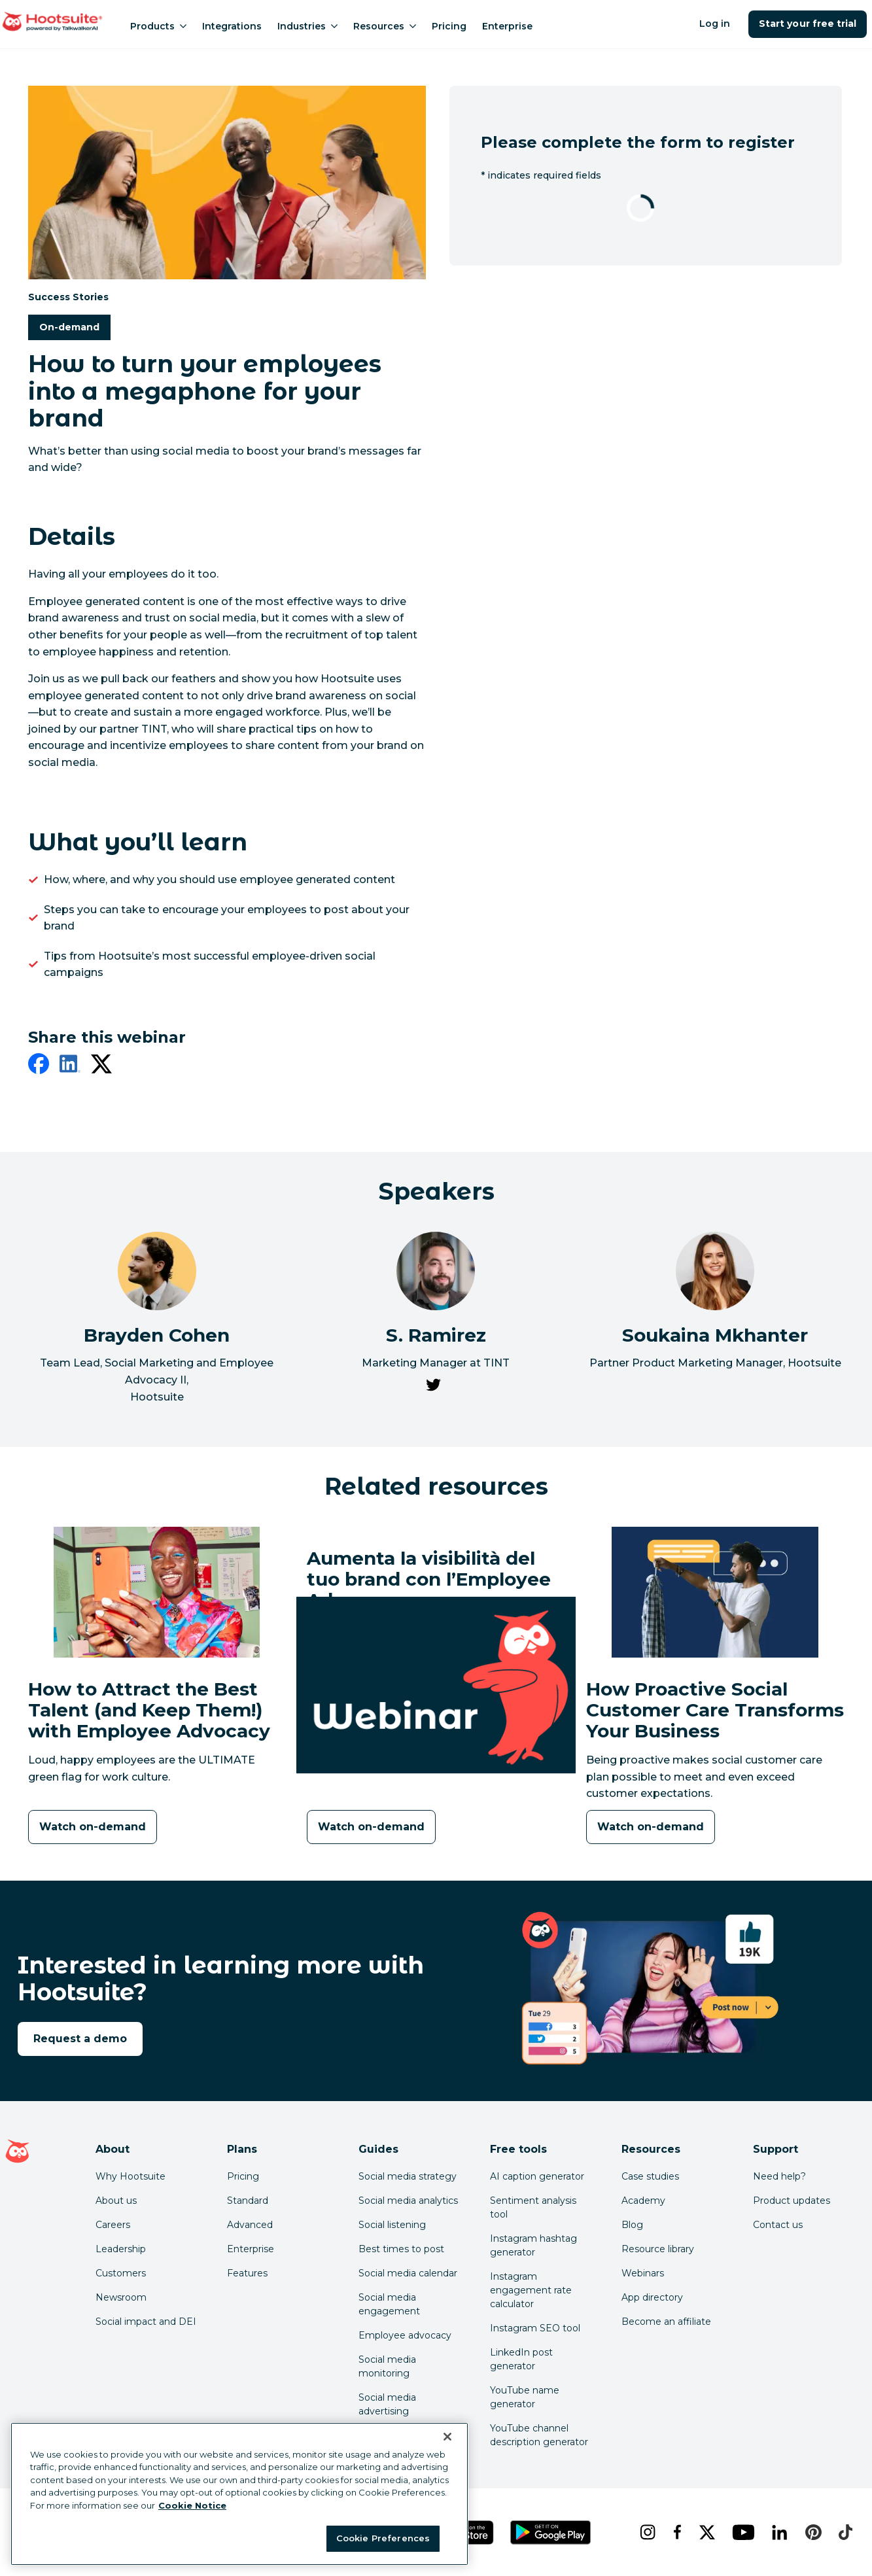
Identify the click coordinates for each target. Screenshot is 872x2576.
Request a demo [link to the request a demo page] (80, 2038)
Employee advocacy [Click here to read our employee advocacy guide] (404, 2335)
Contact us (778, 2225)
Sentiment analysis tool (533, 2207)
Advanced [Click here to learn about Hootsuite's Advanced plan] (250, 2225)
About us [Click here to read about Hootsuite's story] (116, 2200)
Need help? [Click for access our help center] (779, 2176)
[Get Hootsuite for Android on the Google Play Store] (551, 2532)
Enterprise (507, 26)
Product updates (791, 2200)
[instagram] (646, 2532)
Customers (121, 2273)
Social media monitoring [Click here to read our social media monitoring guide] (387, 2366)
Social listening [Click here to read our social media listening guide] (392, 2225)
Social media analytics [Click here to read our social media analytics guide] (408, 2200)
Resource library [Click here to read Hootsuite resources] (657, 2249)
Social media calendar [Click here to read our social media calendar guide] (407, 2273)
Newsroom (121, 2297)
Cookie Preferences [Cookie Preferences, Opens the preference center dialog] (383, 2538)
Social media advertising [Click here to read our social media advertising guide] (387, 2404)
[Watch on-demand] (92, 1827)
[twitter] (101, 1066)
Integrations (232, 26)
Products (158, 26)
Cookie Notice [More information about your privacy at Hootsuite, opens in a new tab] (192, 2505)
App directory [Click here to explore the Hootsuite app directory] (652, 2297)
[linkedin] (70, 1066)
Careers (113, 2225)
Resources (384, 26)
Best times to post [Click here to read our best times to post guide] (401, 2249)
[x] (705, 2532)
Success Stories (68, 296)
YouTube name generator (524, 2397)
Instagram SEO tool (535, 2328)
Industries (307, 26)
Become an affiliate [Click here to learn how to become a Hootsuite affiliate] (666, 2321)
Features (247, 2273)
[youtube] (741, 2532)
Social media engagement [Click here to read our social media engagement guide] (389, 2304)
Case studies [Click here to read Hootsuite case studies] (650, 2176)
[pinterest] (811, 2532)
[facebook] (38, 1066)
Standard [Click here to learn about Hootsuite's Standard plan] (247, 2200)
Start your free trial (807, 23)
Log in (714, 23)
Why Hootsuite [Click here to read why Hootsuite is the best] (131, 2176)
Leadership (121, 2249)
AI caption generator (537, 2176)
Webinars (642, 2273)
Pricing (449, 26)
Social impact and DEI (146, 2321)
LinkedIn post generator (521, 2359)
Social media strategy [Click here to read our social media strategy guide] (407, 2176)
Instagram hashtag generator (533, 2245)
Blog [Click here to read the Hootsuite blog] (632, 2225)
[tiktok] (844, 2532)
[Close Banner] (447, 2436)
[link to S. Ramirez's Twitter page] (433, 1387)
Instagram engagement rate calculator (531, 2290)
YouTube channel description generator (539, 2435)
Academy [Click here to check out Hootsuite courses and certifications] (643, 2200)
